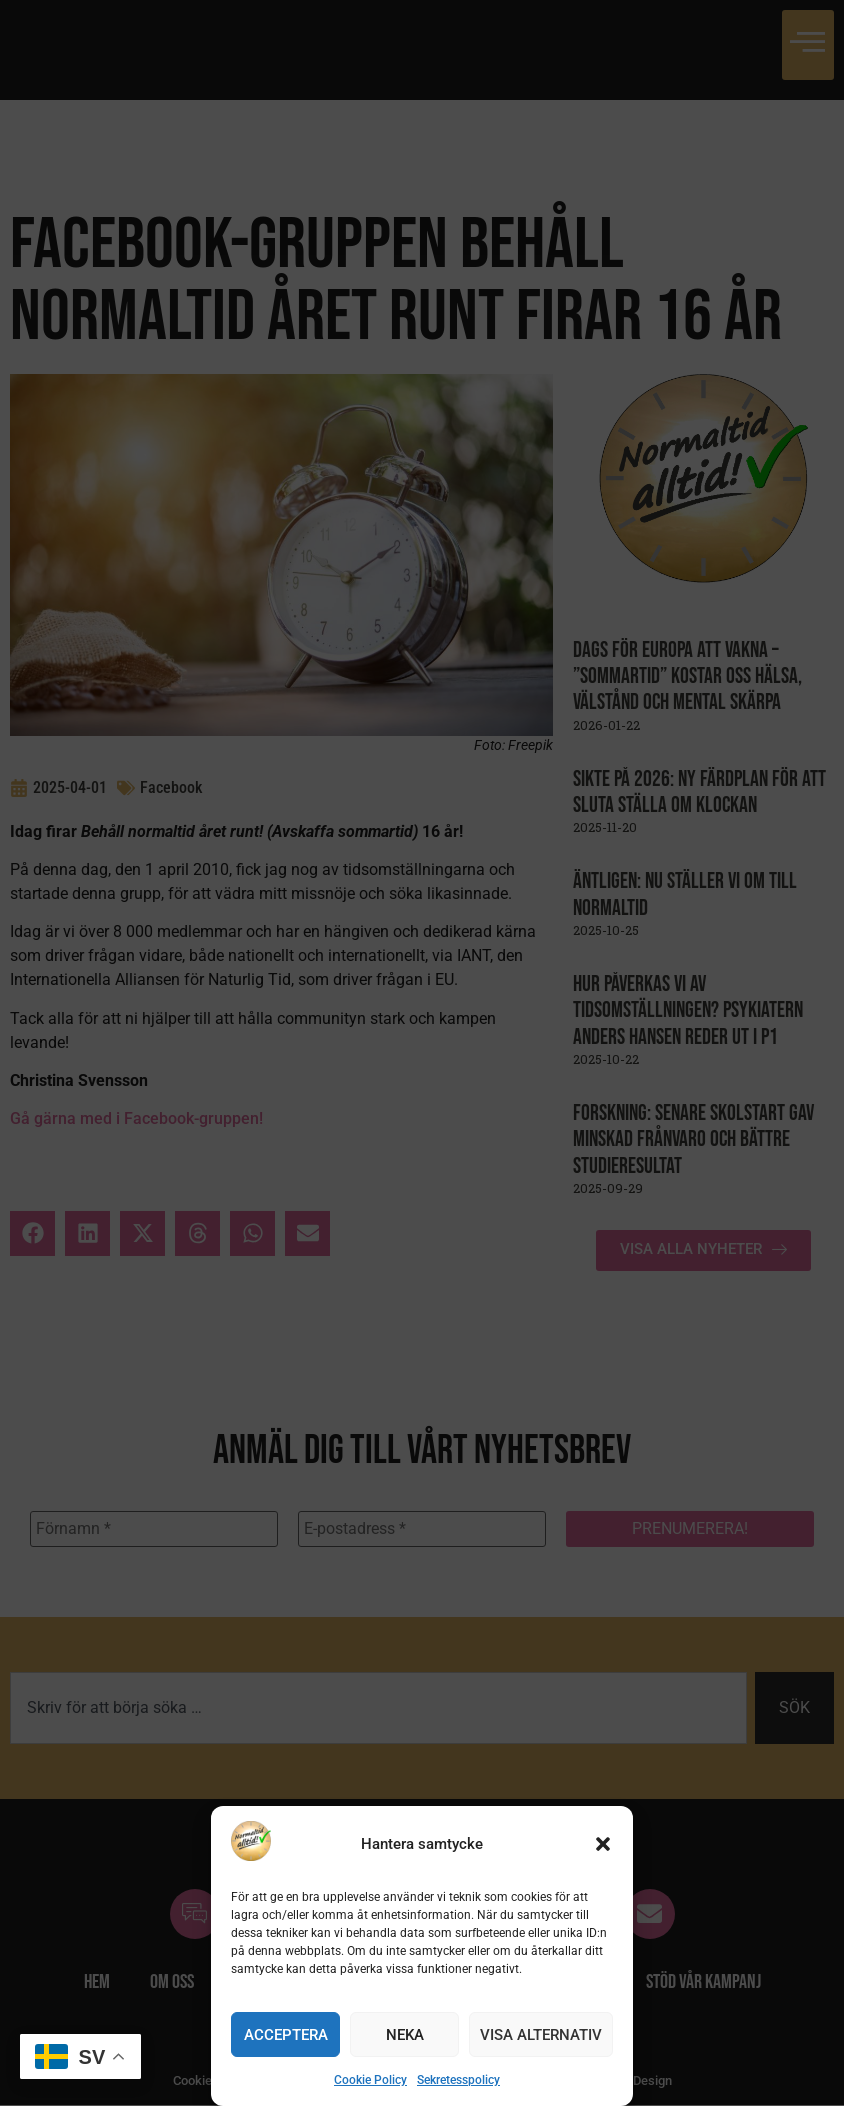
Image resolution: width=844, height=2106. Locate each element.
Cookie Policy (370, 2080)
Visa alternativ (541, 2035)
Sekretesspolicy (458, 2080)
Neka (405, 2035)
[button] (603, 1844)
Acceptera (286, 2035)
